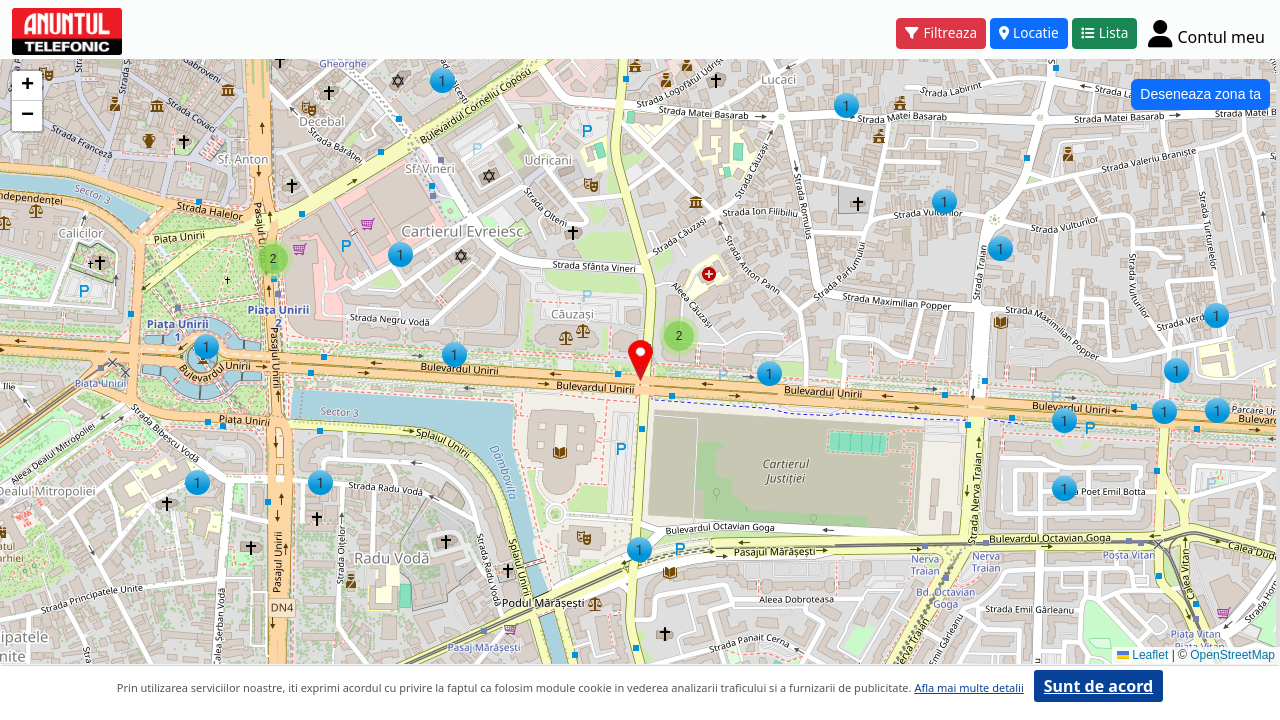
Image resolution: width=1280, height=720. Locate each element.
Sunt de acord (1098, 686)
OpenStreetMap (1232, 655)
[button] (639, 549)
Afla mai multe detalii (968, 687)
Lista (1105, 32)
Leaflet (1142, 655)
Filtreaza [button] (941, 32)
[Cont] (1206, 33)
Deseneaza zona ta (1200, 94)
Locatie (1029, 32)
